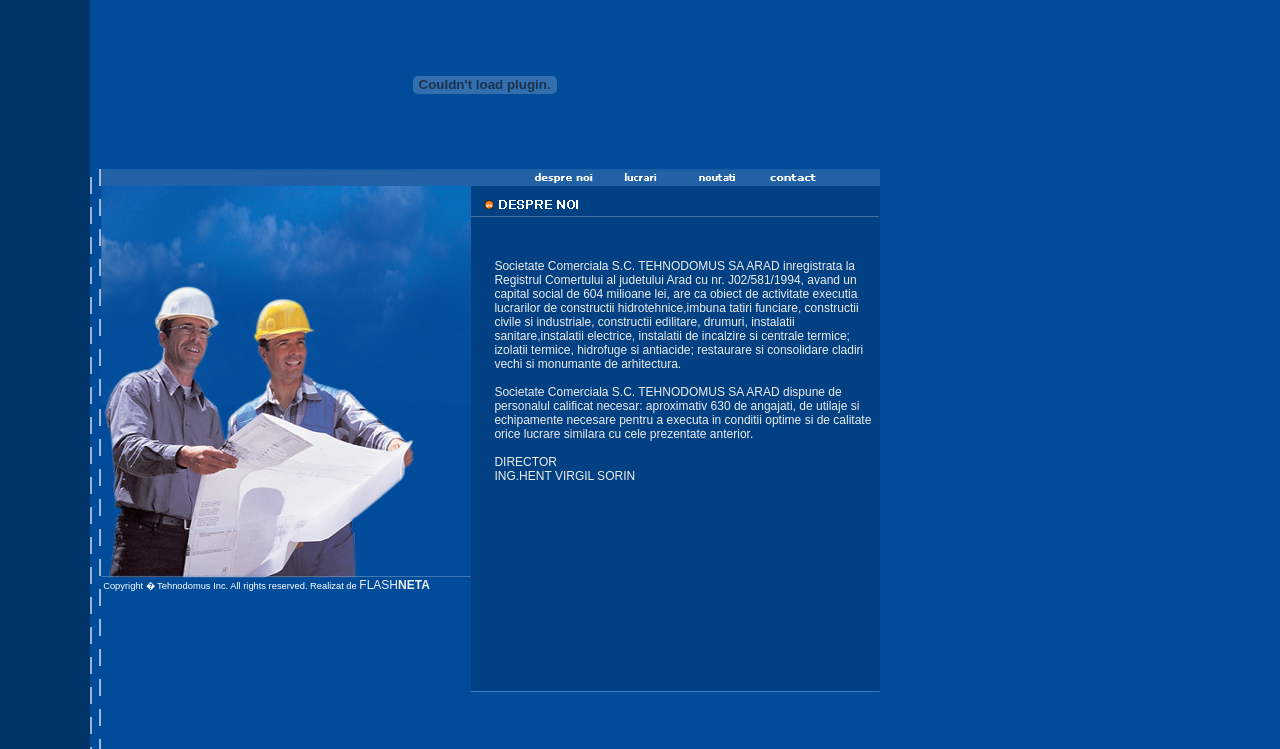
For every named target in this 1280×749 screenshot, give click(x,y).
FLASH (394, 585)
